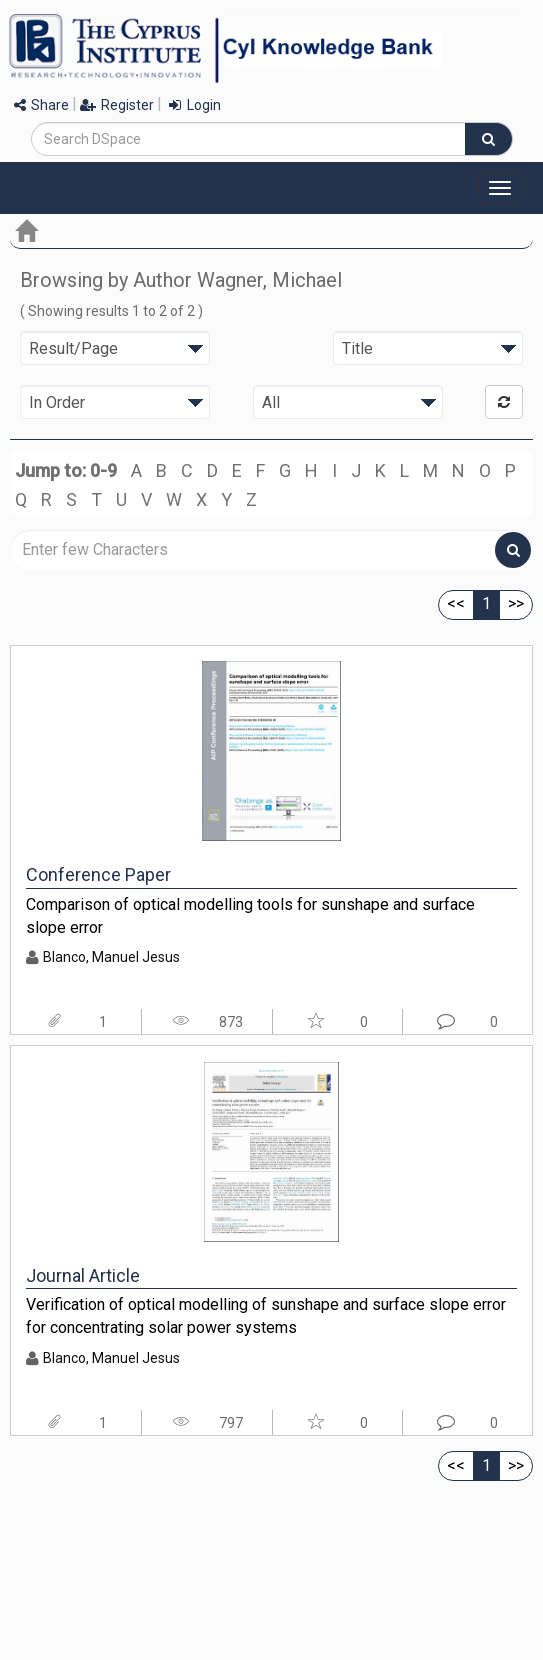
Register (117, 105)
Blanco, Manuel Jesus (111, 957)
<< (456, 603)
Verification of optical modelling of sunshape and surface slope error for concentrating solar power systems (266, 1316)
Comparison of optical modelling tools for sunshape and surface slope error (250, 916)
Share (41, 105)
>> (516, 603)
